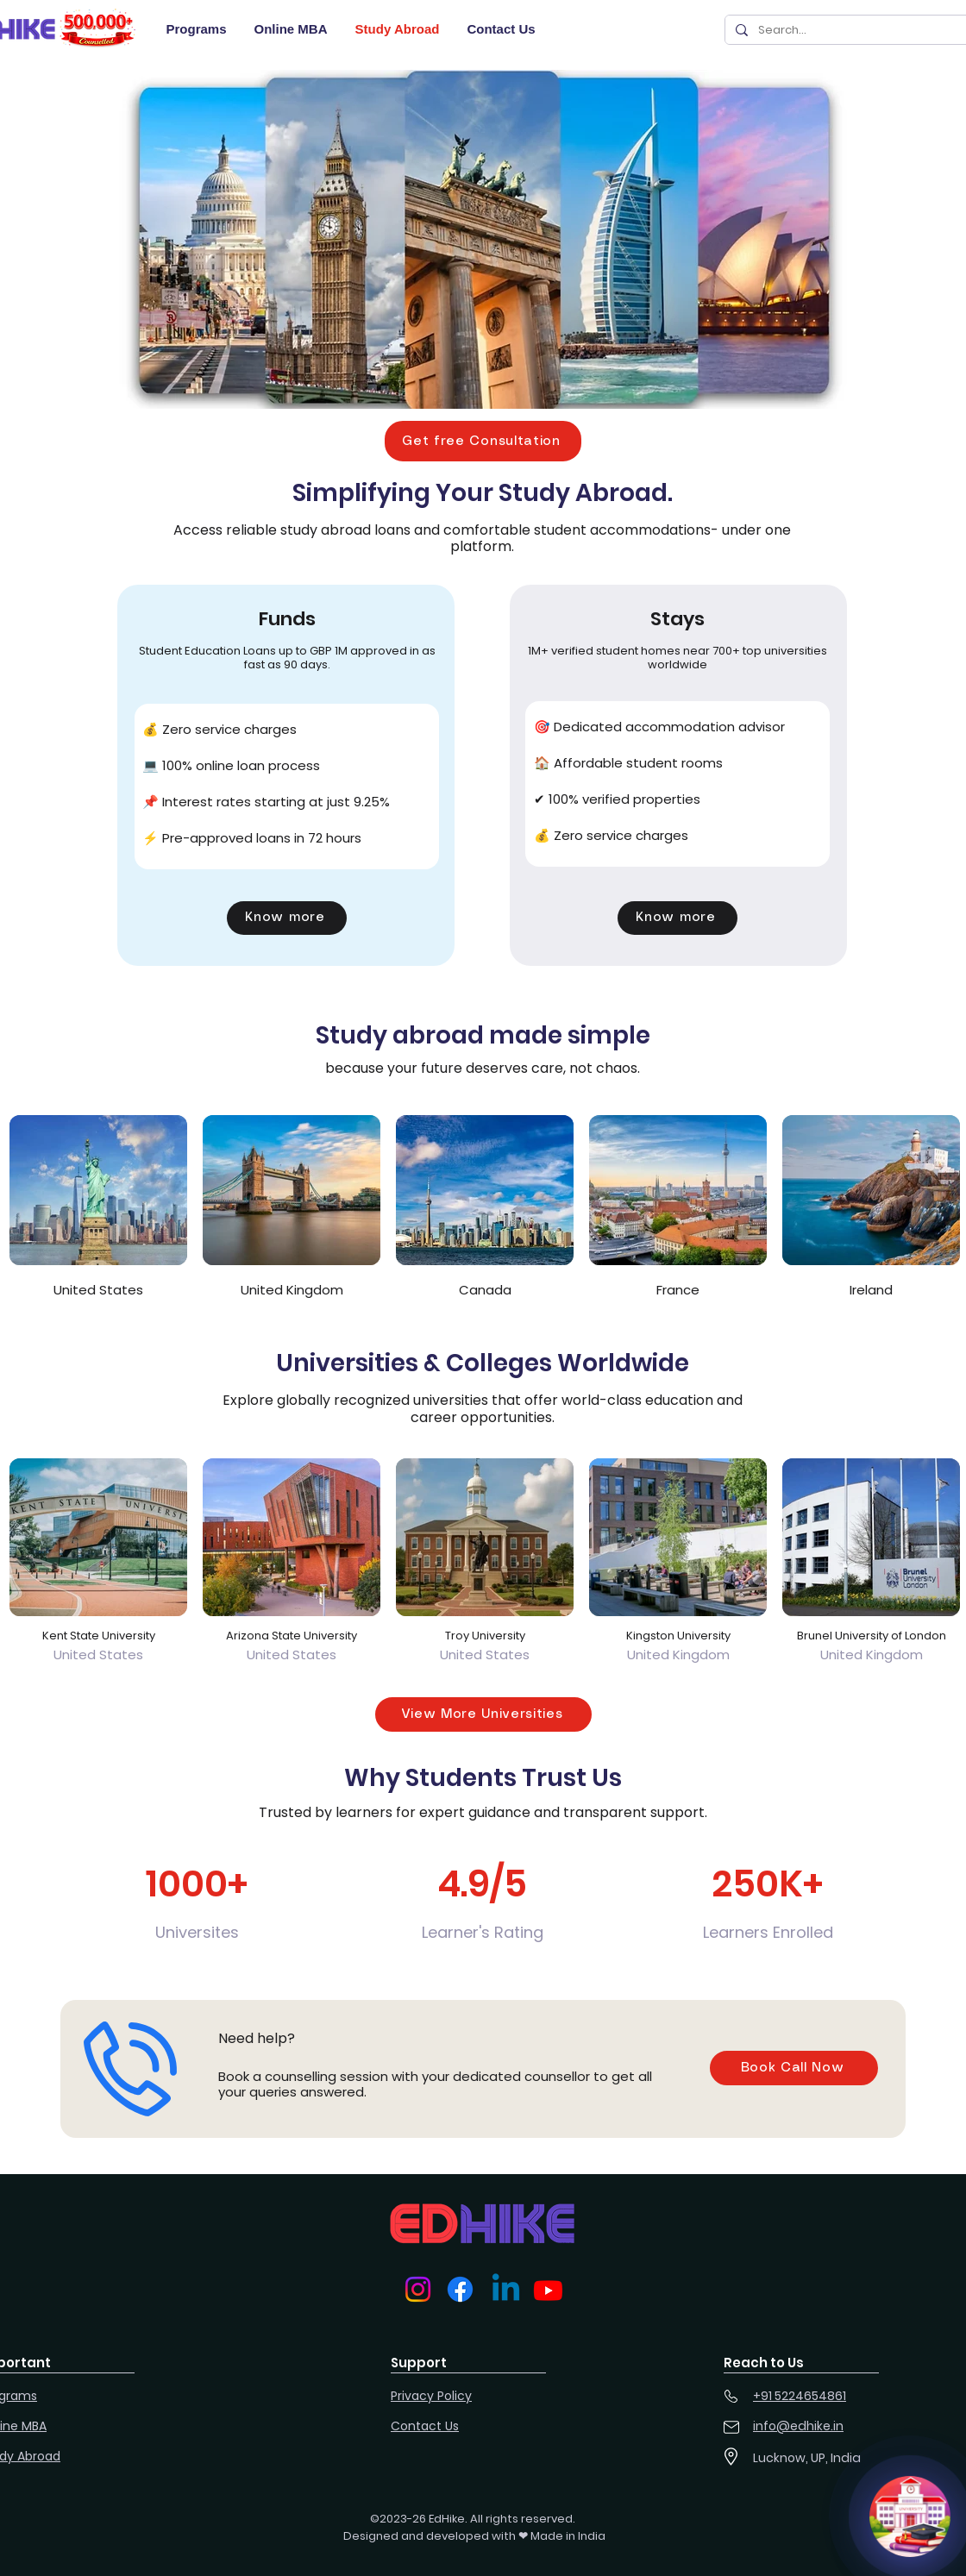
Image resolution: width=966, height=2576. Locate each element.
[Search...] (856, 30)
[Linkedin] (506, 2290)
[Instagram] (418, 2289)
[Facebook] (460, 2289)
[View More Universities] (483, 1714)
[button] (483, 441)
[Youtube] (548, 2290)
